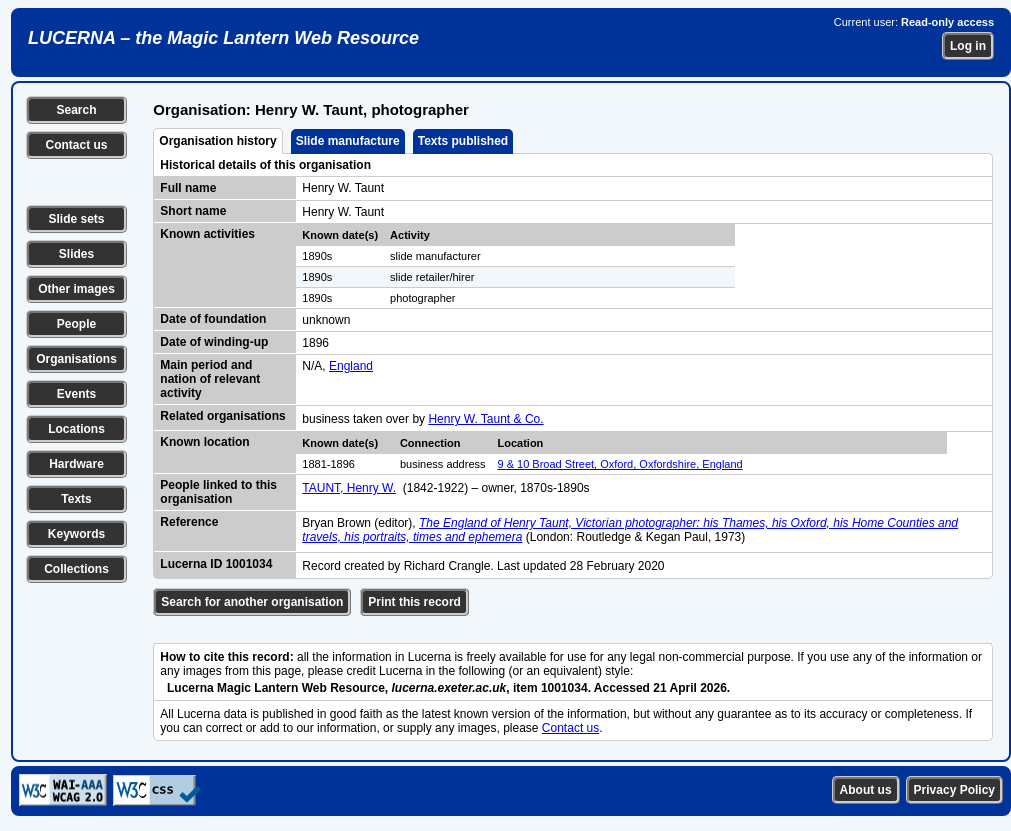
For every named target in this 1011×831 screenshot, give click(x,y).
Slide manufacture (348, 141)
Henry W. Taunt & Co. (485, 419)
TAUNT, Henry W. (349, 488)
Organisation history (217, 141)
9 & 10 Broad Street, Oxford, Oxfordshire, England (620, 464)
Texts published (463, 141)
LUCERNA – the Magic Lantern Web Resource (223, 38)
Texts (76, 499)
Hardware (76, 464)
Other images (76, 289)
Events (76, 394)
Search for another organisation (252, 602)
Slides (76, 254)
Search (76, 110)
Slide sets (76, 219)
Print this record (414, 602)
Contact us (76, 145)
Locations (76, 429)
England (351, 366)
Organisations (76, 359)
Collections (76, 569)
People (76, 324)
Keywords (76, 534)
